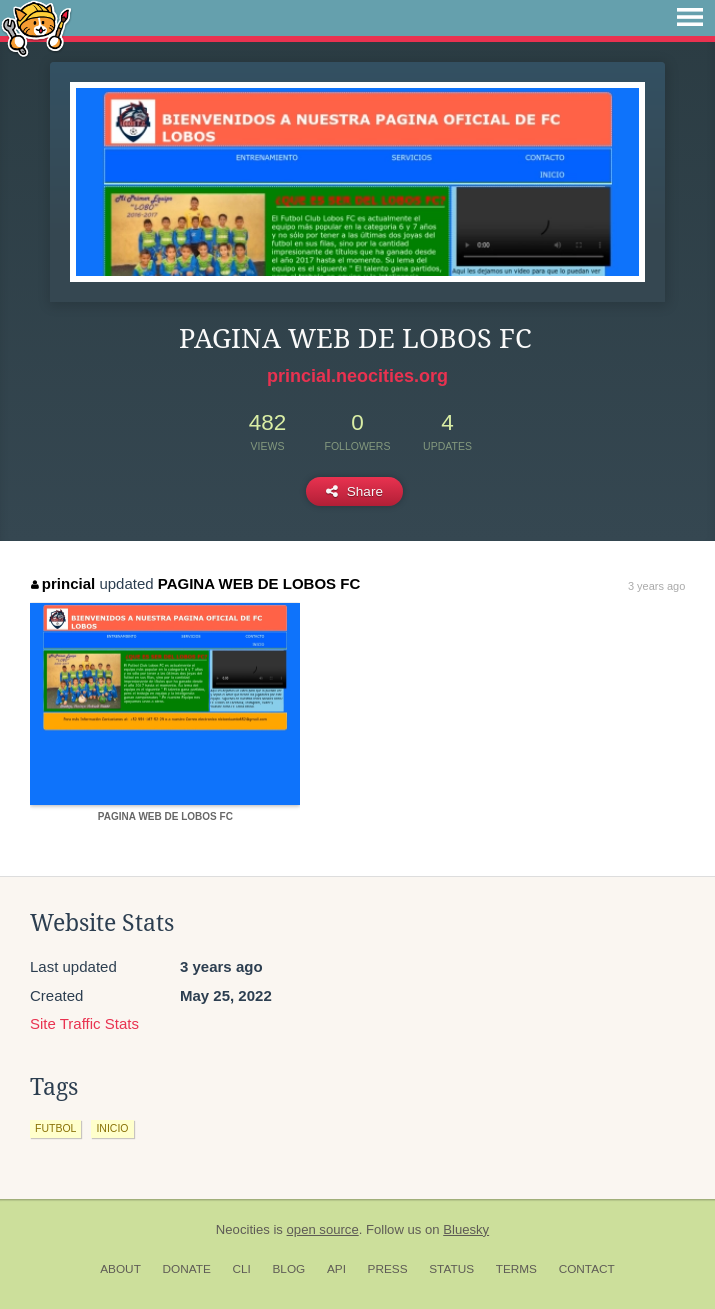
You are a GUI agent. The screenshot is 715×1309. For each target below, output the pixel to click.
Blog (288, 1269)
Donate (187, 1269)
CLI (241, 1269)
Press (388, 1269)
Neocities (243, 1229)
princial (63, 583)
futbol (55, 1128)
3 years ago (656, 586)
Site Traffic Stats (84, 1023)
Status (451, 1269)
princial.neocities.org (357, 376)
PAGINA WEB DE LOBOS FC (259, 583)
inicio (112, 1128)
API (336, 1269)
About (120, 1269)
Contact (587, 1269)
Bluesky (466, 1229)
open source (323, 1229)
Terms (516, 1269)
